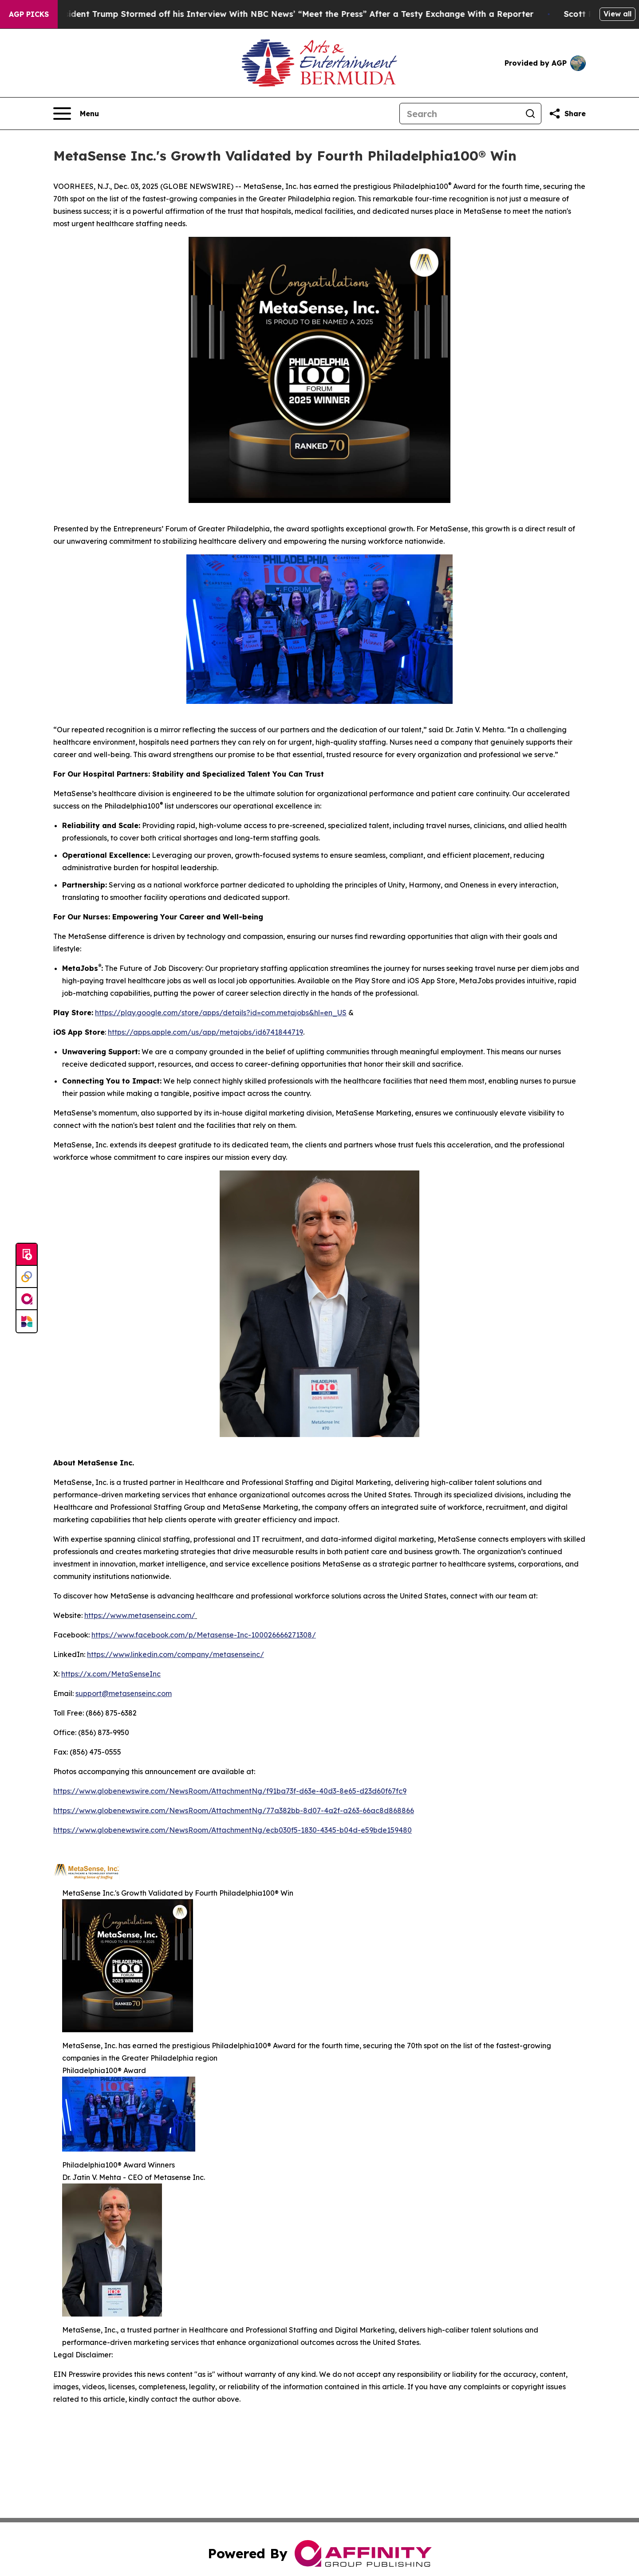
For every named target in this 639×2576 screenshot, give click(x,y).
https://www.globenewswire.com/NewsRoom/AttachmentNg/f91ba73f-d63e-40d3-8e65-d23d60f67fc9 (229, 1791)
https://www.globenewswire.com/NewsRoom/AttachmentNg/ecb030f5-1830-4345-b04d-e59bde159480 (232, 1830)
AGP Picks (29, 14)
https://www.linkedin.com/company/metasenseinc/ (175, 1654)
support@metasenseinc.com (123, 1693)
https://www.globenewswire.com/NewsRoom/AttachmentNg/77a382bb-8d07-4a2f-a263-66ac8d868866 (233, 1810)
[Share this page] (567, 113)
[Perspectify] (26, 1277)
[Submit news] (26, 1255)
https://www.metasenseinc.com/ (139, 1615)
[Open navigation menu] (76, 113)
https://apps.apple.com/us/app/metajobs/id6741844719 (205, 1032)
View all (617, 13)
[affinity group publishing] (26, 1299)
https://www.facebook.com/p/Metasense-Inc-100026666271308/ (203, 1634)
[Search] (460, 113)
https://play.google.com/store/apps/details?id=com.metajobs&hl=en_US (221, 1012)
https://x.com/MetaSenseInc (111, 1673)
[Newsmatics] (26, 1321)
